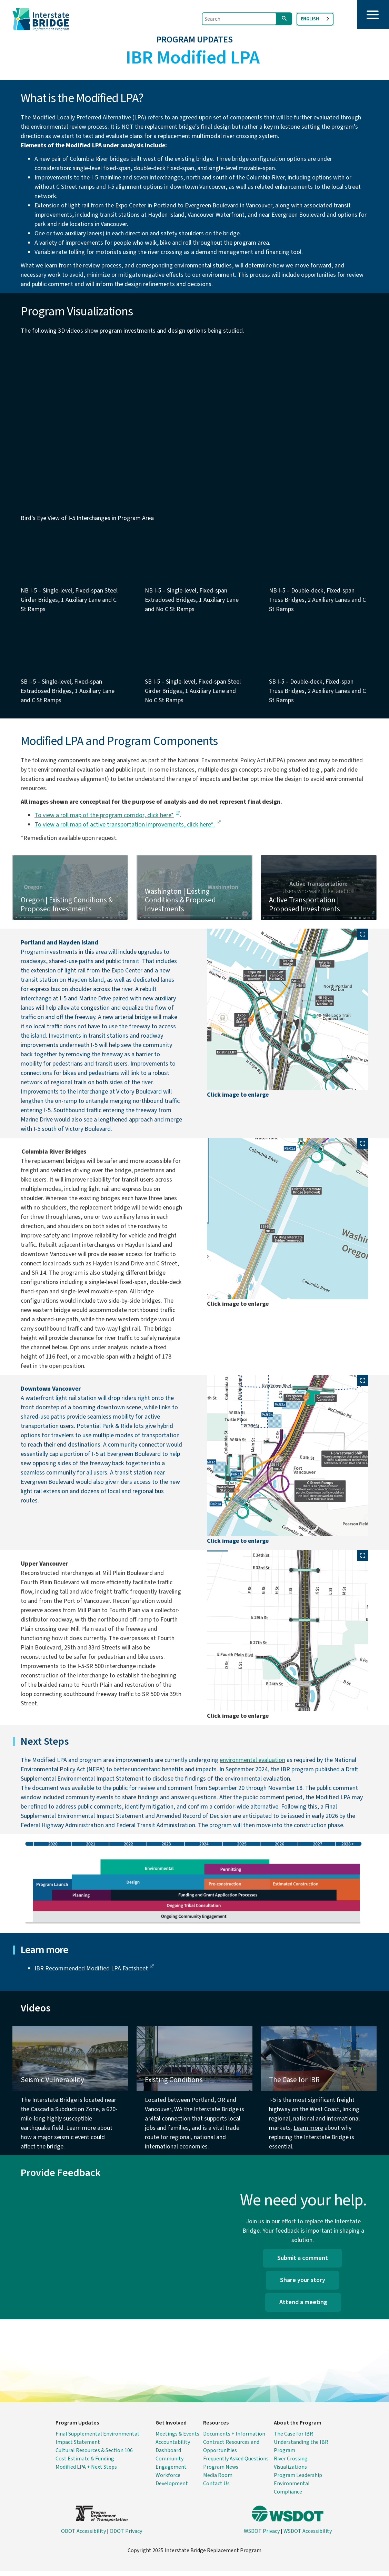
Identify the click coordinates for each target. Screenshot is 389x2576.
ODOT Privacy (126, 2536)
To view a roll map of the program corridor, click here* (107, 820)
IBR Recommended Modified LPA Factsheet (94, 1973)
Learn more (308, 2132)
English (310, 19)
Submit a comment (302, 2263)
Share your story (302, 2285)
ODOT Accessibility (83, 2536)
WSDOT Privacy (262, 2536)
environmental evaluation (252, 1765)
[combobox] (315, 19)
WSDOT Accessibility (307, 2536)
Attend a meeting (303, 2307)
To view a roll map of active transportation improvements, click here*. (127, 829)
